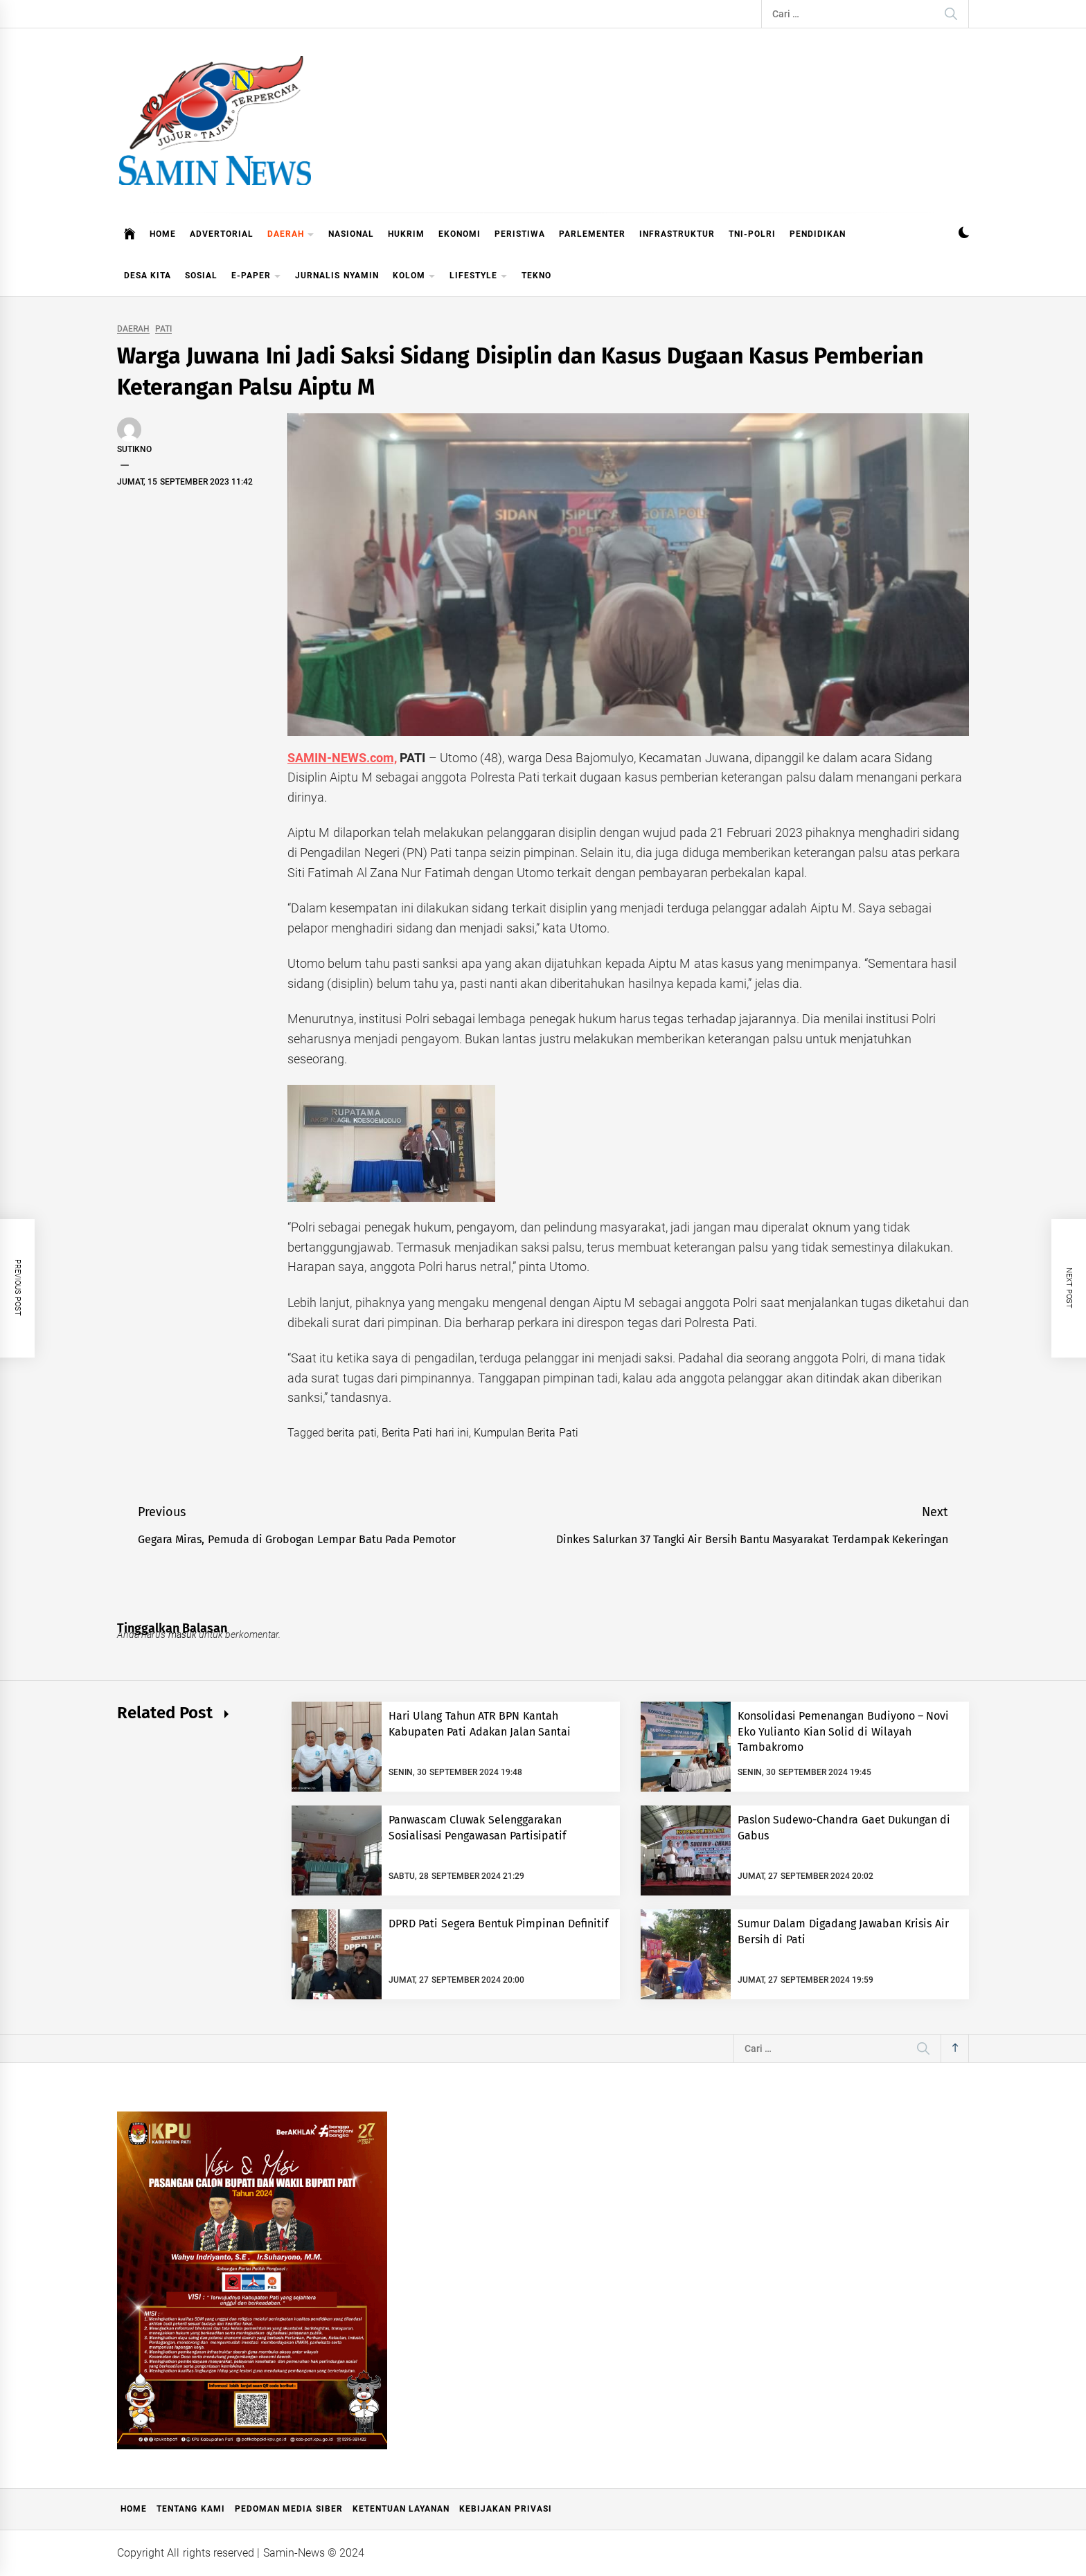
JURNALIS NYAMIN (336, 275)
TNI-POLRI (752, 234)
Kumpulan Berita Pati (526, 1432)
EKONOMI (459, 234)
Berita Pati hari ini (425, 1432)
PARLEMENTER (592, 234)
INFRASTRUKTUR (677, 234)
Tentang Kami (190, 2509)
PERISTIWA (520, 234)
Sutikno (134, 449)
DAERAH (290, 235)
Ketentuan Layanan (401, 2509)
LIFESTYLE (478, 276)
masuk (182, 1634)
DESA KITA (147, 275)
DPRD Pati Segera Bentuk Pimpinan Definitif (498, 1923)
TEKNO (536, 275)
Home (134, 2509)
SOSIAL (201, 275)
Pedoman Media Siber (289, 2509)
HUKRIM (406, 234)
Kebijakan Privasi (505, 2509)
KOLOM (414, 276)
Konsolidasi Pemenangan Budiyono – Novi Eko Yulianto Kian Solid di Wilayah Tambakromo (843, 1731)
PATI (163, 329)
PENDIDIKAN (818, 234)
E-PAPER (256, 276)
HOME (163, 234)
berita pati (351, 1432)
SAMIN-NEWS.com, (342, 757)
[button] (964, 234)
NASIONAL (351, 234)
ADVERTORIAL (221, 234)
